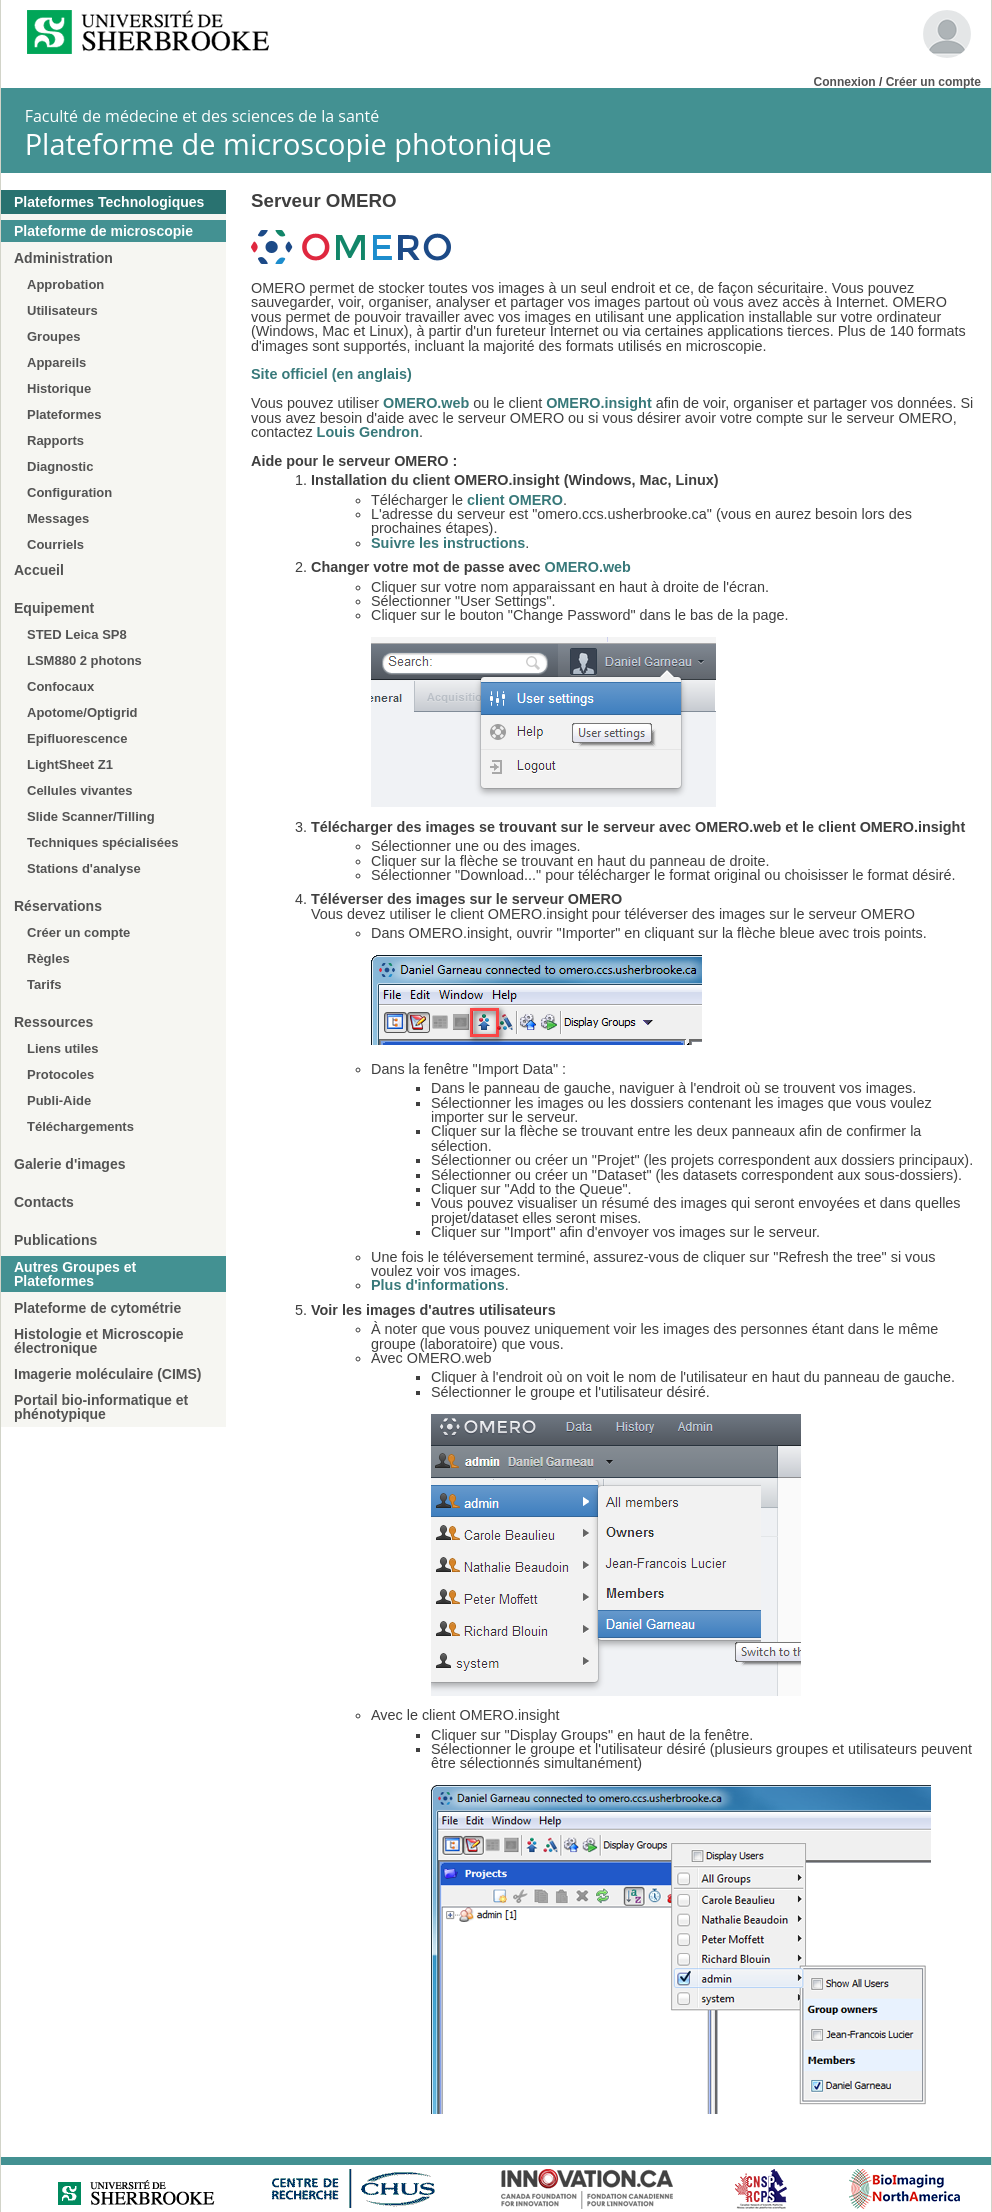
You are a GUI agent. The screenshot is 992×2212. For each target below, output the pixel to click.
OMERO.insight (599, 403)
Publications (55, 1240)
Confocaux (60, 686)
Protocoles (60, 1074)
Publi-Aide (59, 1100)
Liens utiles (63, 1048)
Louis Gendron (368, 432)
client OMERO (515, 500)
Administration (63, 258)
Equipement (54, 608)
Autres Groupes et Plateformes (75, 1274)
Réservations (58, 906)
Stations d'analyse (84, 868)
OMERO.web (426, 403)
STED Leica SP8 (77, 634)
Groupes (53, 336)
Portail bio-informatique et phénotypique (101, 1407)
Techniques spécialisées (103, 842)
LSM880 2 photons (84, 660)
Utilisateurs (62, 310)
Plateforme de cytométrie (97, 1308)
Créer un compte (933, 82)
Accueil (39, 570)
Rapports (55, 440)
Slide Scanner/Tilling (91, 816)
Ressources (53, 1022)
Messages (58, 518)
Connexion (845, 82)
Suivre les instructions (448, 543)
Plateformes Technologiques (109, 202)
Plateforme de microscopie (103, 231)
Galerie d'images (70, 1164)
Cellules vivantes (80, 790)
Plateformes (64, 414)
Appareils (56, 362)
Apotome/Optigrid (82, 712)
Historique (59, 388)
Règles (48, 958)
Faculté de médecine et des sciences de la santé (202, 116)
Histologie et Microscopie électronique (99, 1341)
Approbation (65, 284)
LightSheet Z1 (70, 764)
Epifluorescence (77, 738)
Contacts (44, 1202)
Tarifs (44, 984)
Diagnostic (60, 466)
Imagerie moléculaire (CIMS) (108, 1374)
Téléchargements (80, 1126)
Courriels (55, 544)
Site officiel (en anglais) (331, 374)
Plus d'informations (438, 1285)
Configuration (69, 492)
